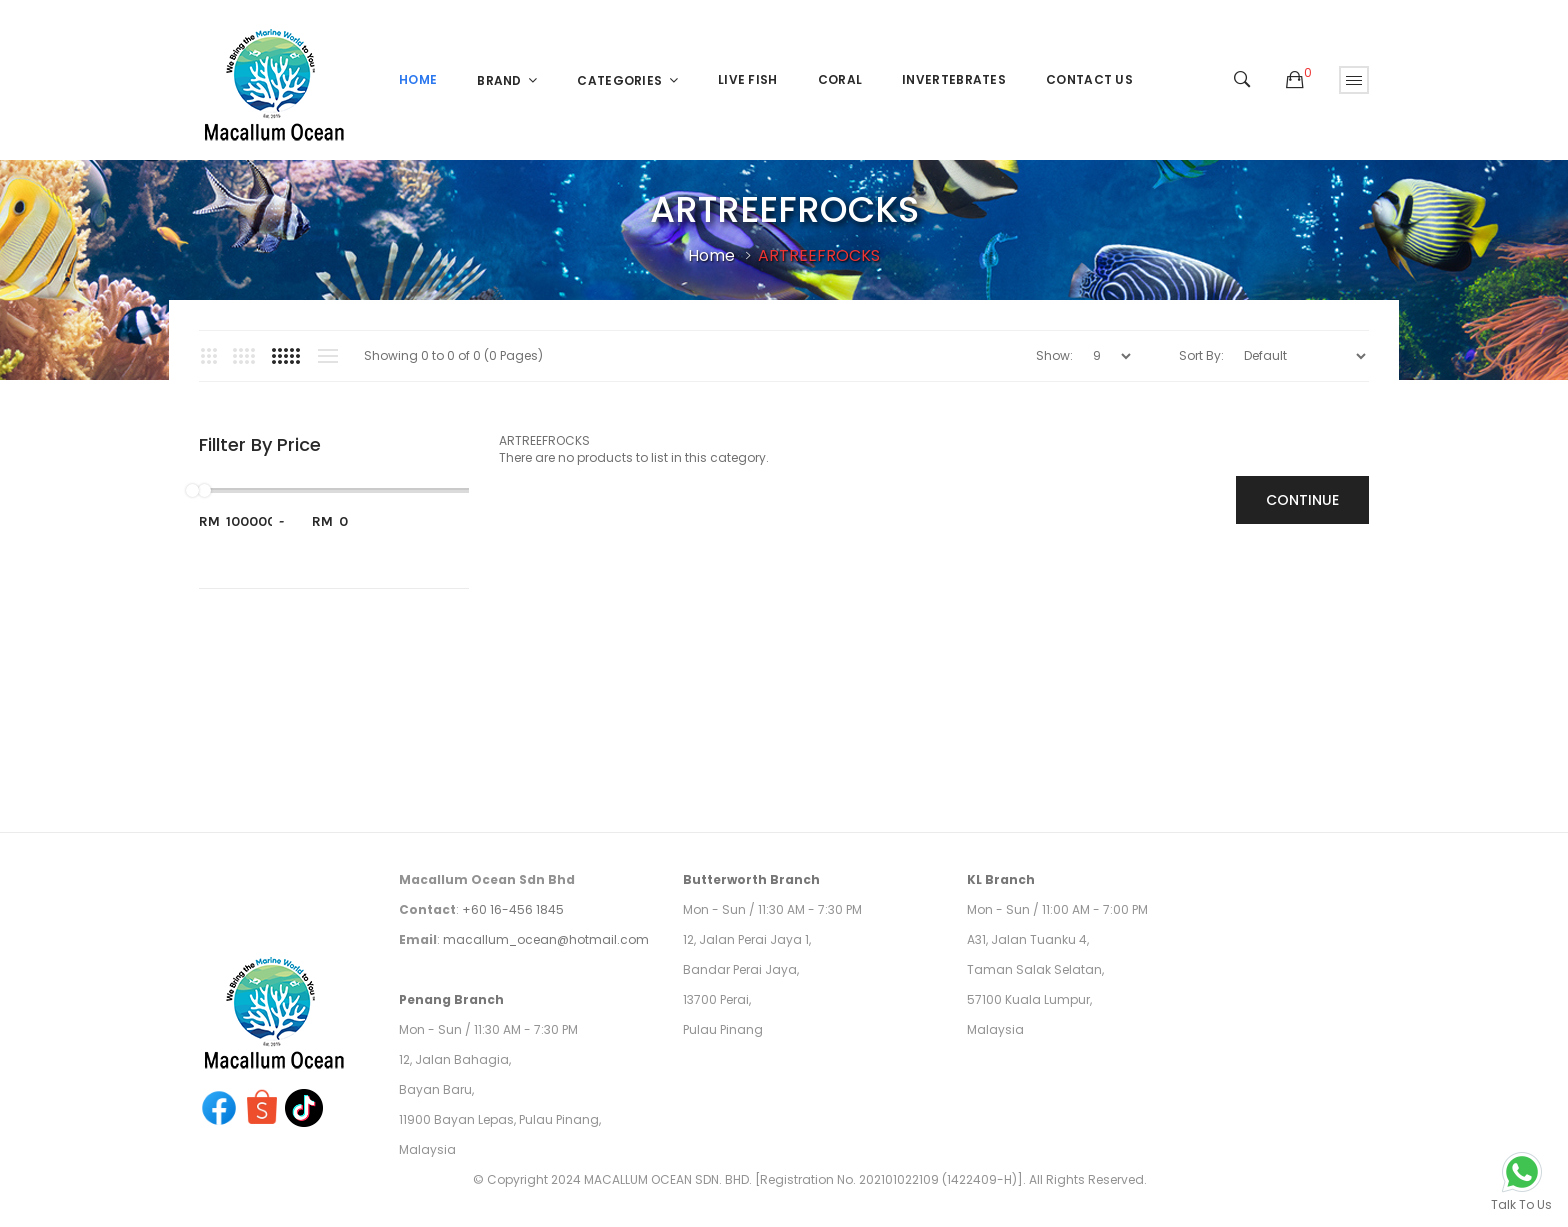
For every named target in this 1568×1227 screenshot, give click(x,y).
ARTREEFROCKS (819, 255)
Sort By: (1201, 355)
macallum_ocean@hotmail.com (546, 939)
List (327, 356)
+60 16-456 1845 (513, 909)
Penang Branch (451, 999)
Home (711, 255)
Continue (1302, 500)
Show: (1054, 355)
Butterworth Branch (751, 879)
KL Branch (1001, 879)
